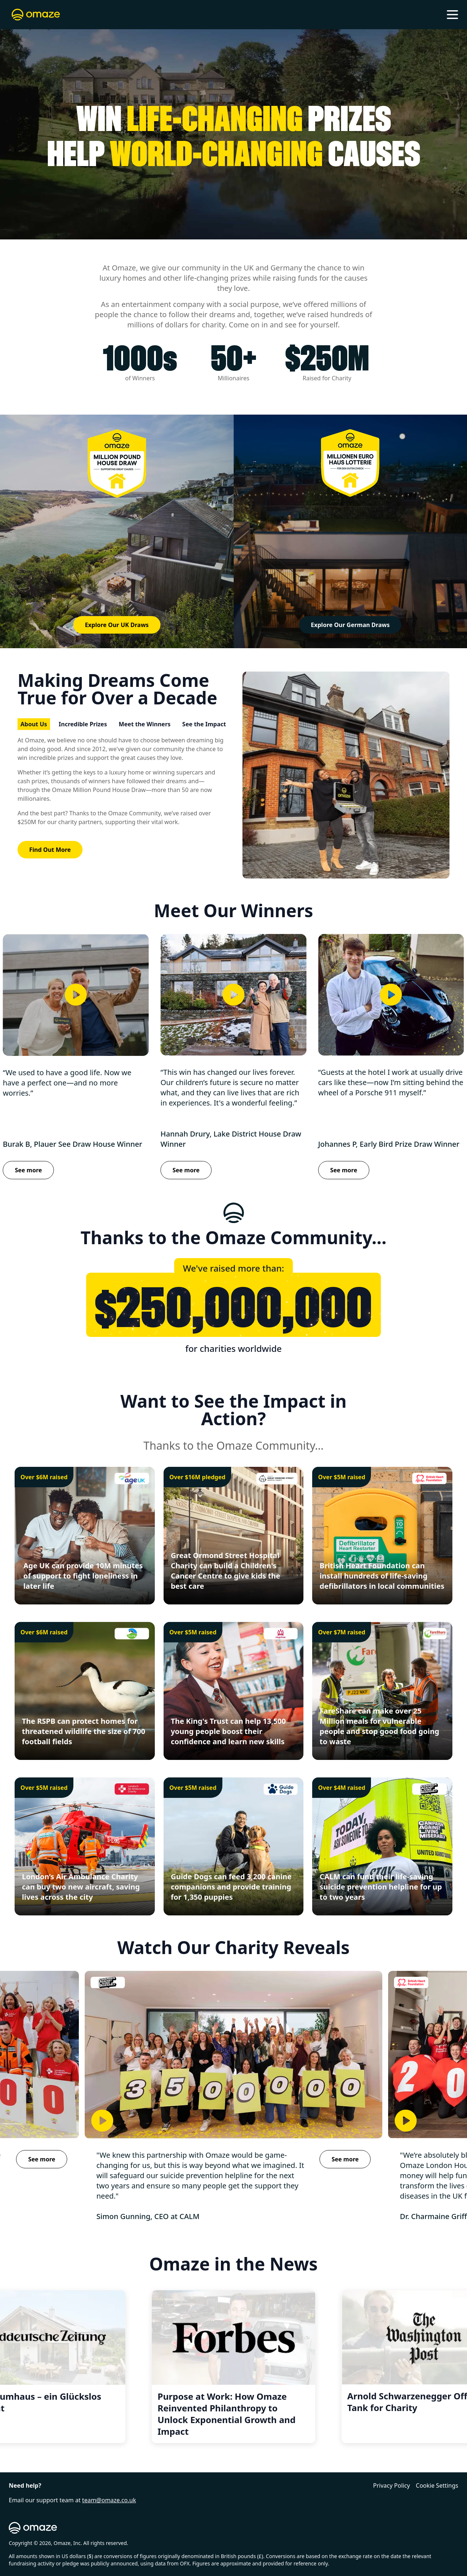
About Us (33, 724)
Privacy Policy (391, 2485)
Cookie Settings (437, 2485)
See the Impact (204, 724)
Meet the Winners (145, 724)
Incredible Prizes (83, 724)
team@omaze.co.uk (109, 2500)
